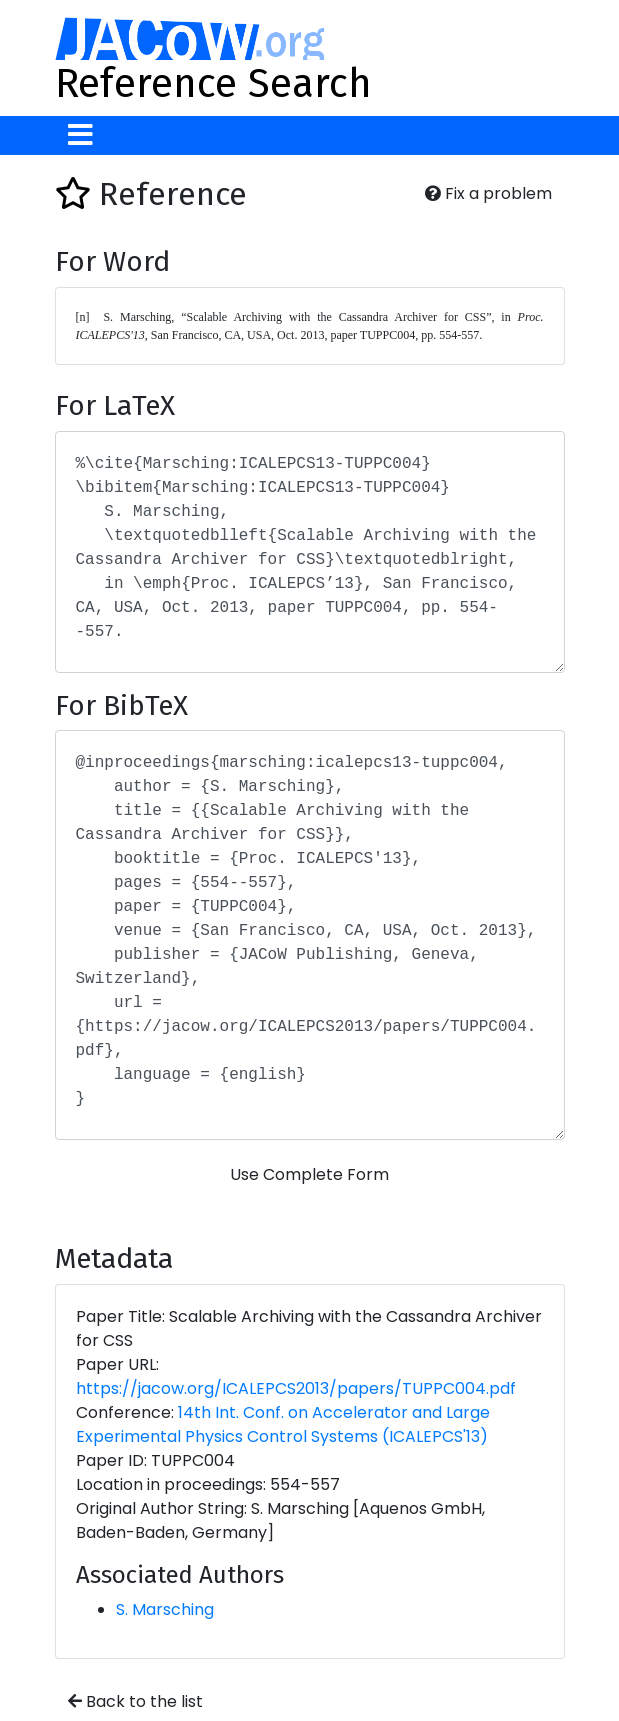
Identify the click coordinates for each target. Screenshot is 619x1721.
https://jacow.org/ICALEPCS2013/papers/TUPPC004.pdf (296, 1388)
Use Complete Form (309, 1174)
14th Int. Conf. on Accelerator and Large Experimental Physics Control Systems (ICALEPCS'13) (283, 1424)
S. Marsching (165, 1609)
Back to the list (135, 1701)
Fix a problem (488, 193)
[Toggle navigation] (80, 135)
